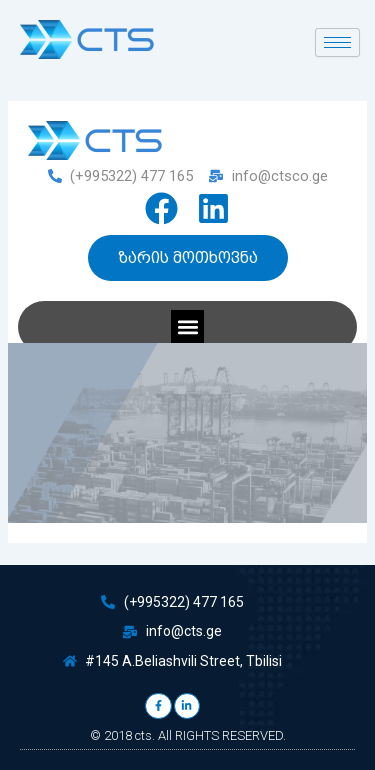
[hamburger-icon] (337, 42)
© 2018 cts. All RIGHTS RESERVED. (188, 735)
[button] (187, 326)
